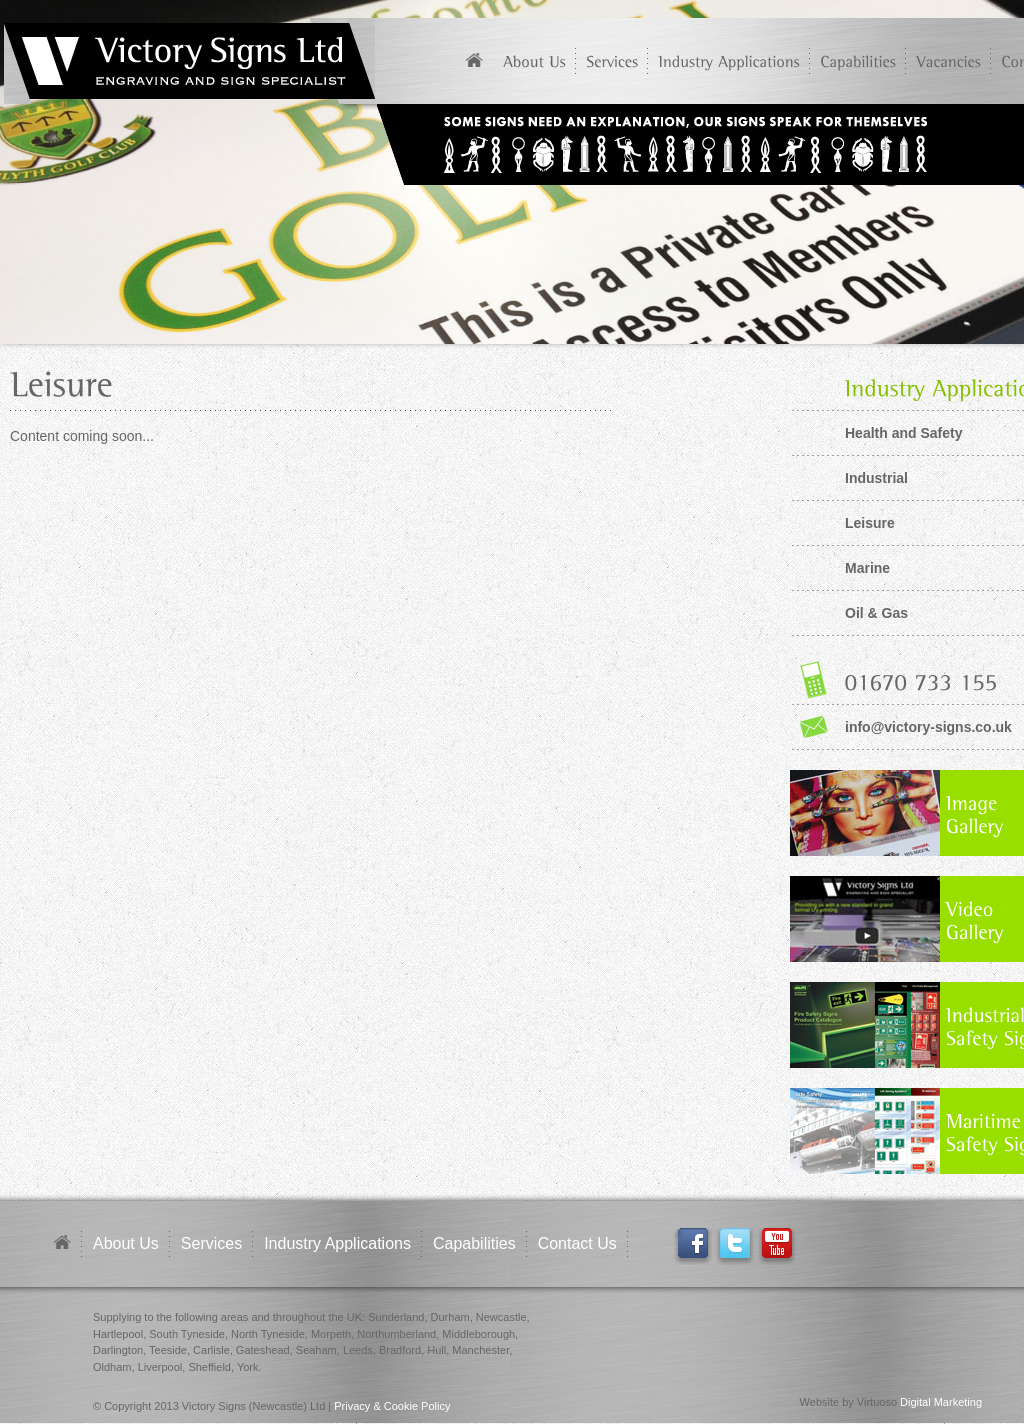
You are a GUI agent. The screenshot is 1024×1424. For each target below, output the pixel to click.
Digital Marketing (941, 1402)
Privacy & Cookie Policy (392, 1406)
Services (211, 1243)
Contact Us (577, 1243)
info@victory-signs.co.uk (928, 727)
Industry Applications (337, 1243)
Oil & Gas (876, 613)
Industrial (876, 478)
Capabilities (474, 1243)
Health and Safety (903, 433)
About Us (126, 1243)
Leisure (870, 523)
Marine (867, 568)
